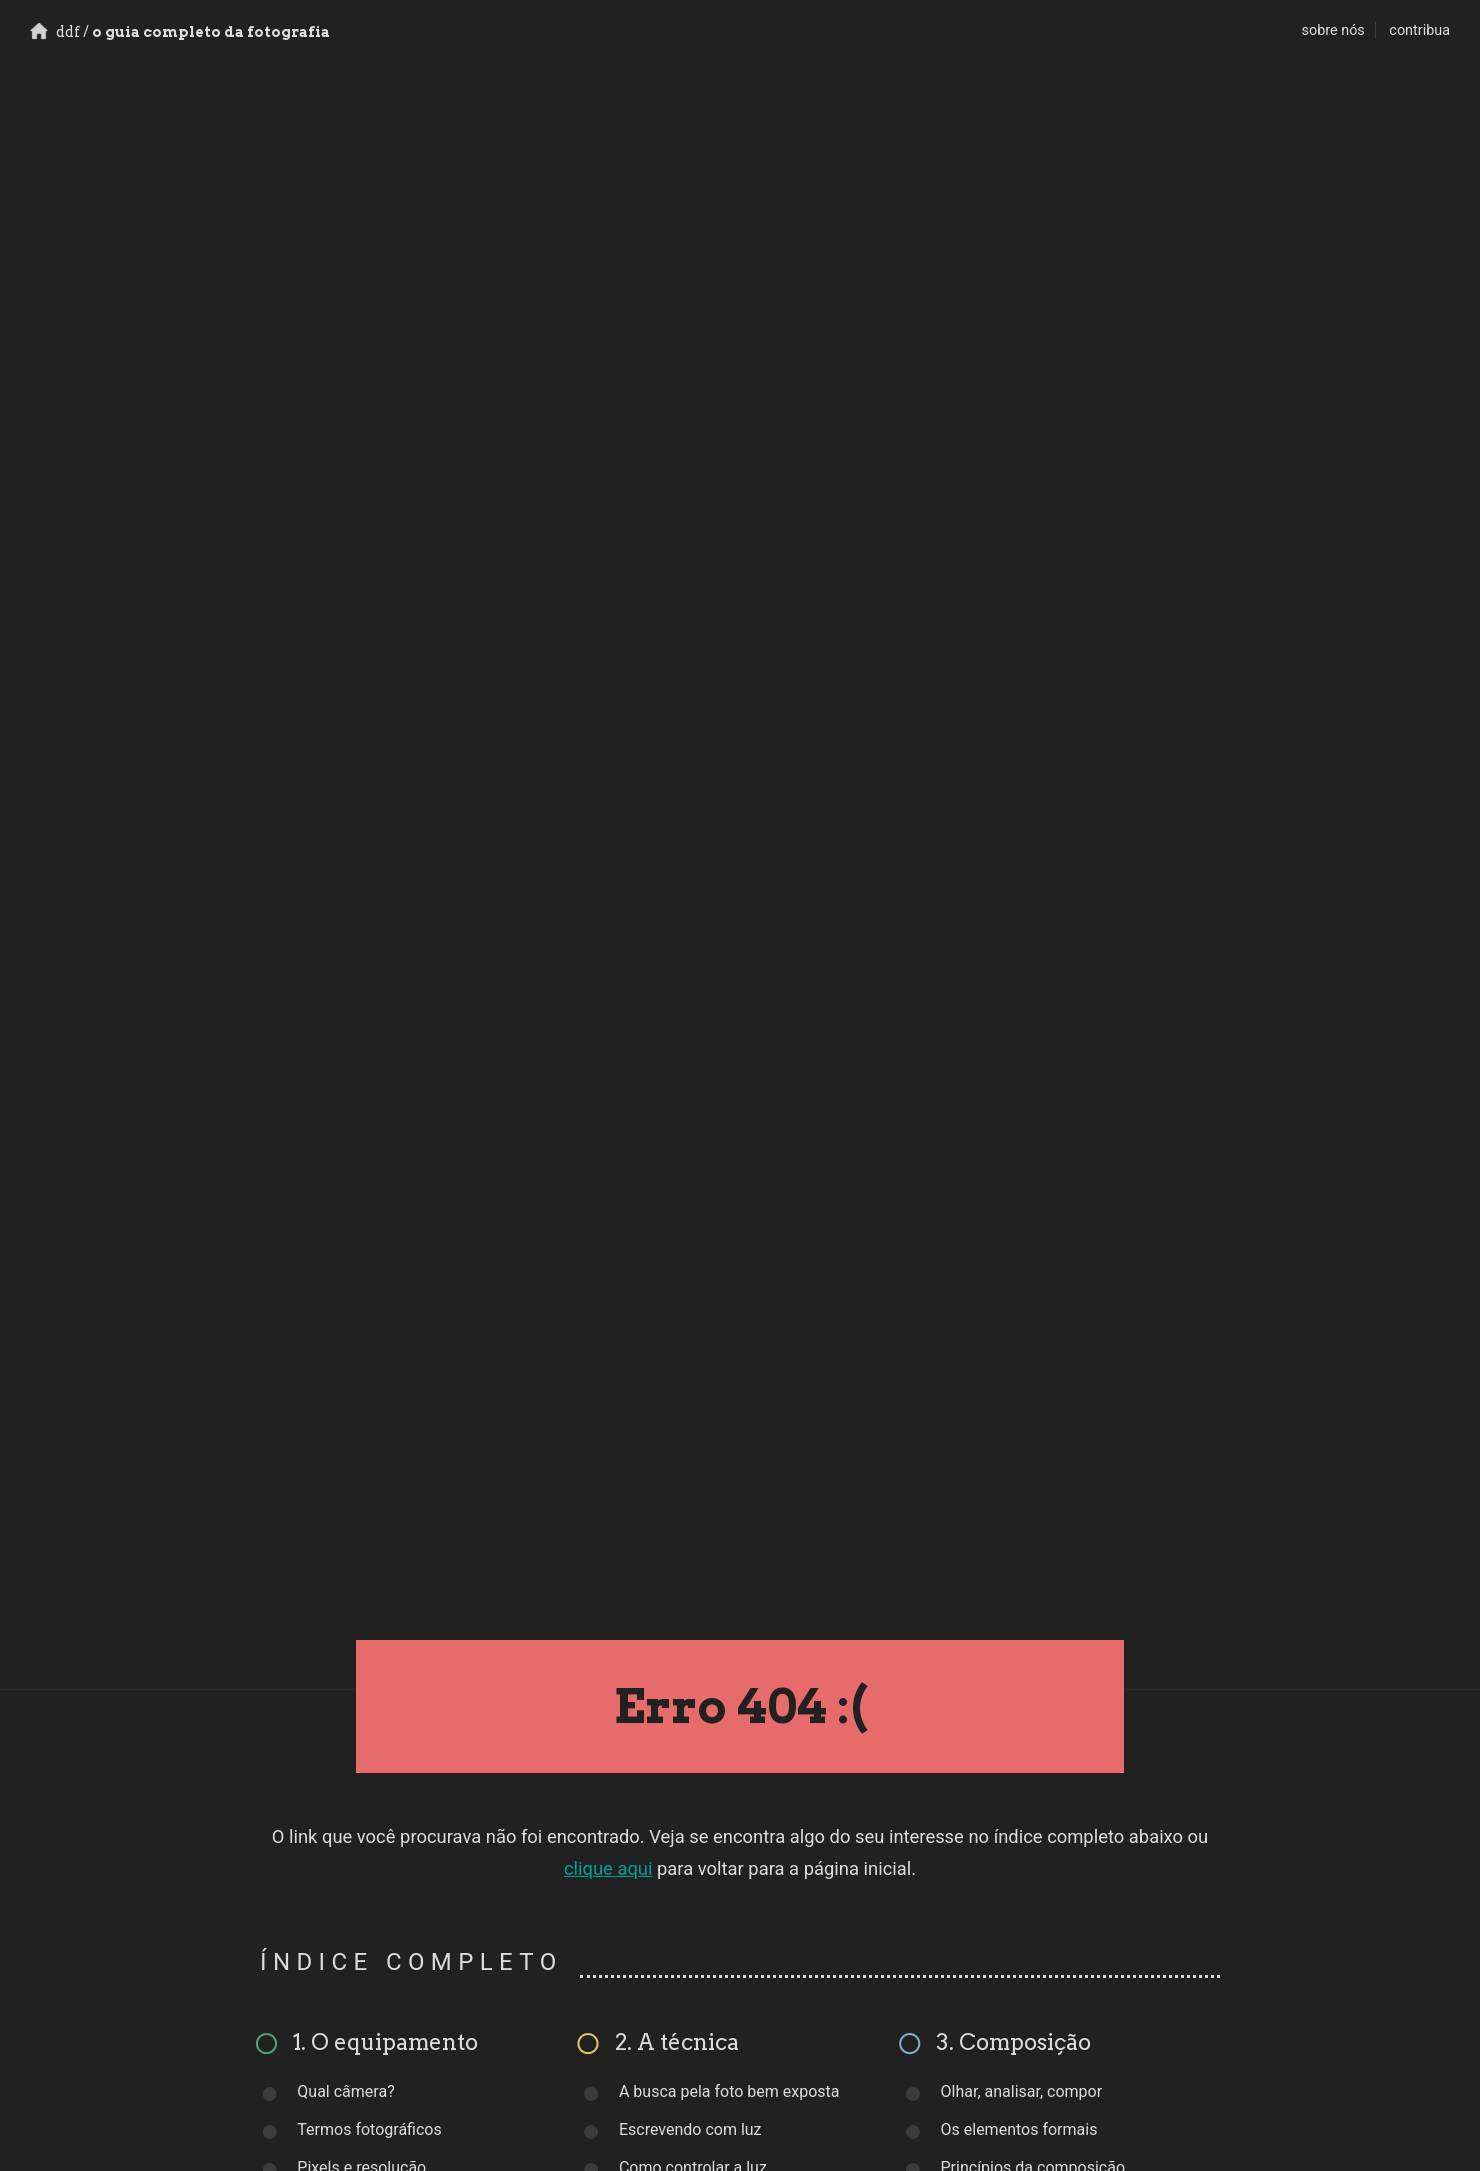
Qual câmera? (345, 2091)
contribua (1419, 30)
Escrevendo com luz (690, 2129)
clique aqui (608, 1868)
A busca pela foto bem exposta (729, 2091)
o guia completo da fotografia (180, 32)
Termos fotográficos (369, 2129)
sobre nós (1333, 30)
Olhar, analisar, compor (1022, 2091)
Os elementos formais (1019, 2129)
